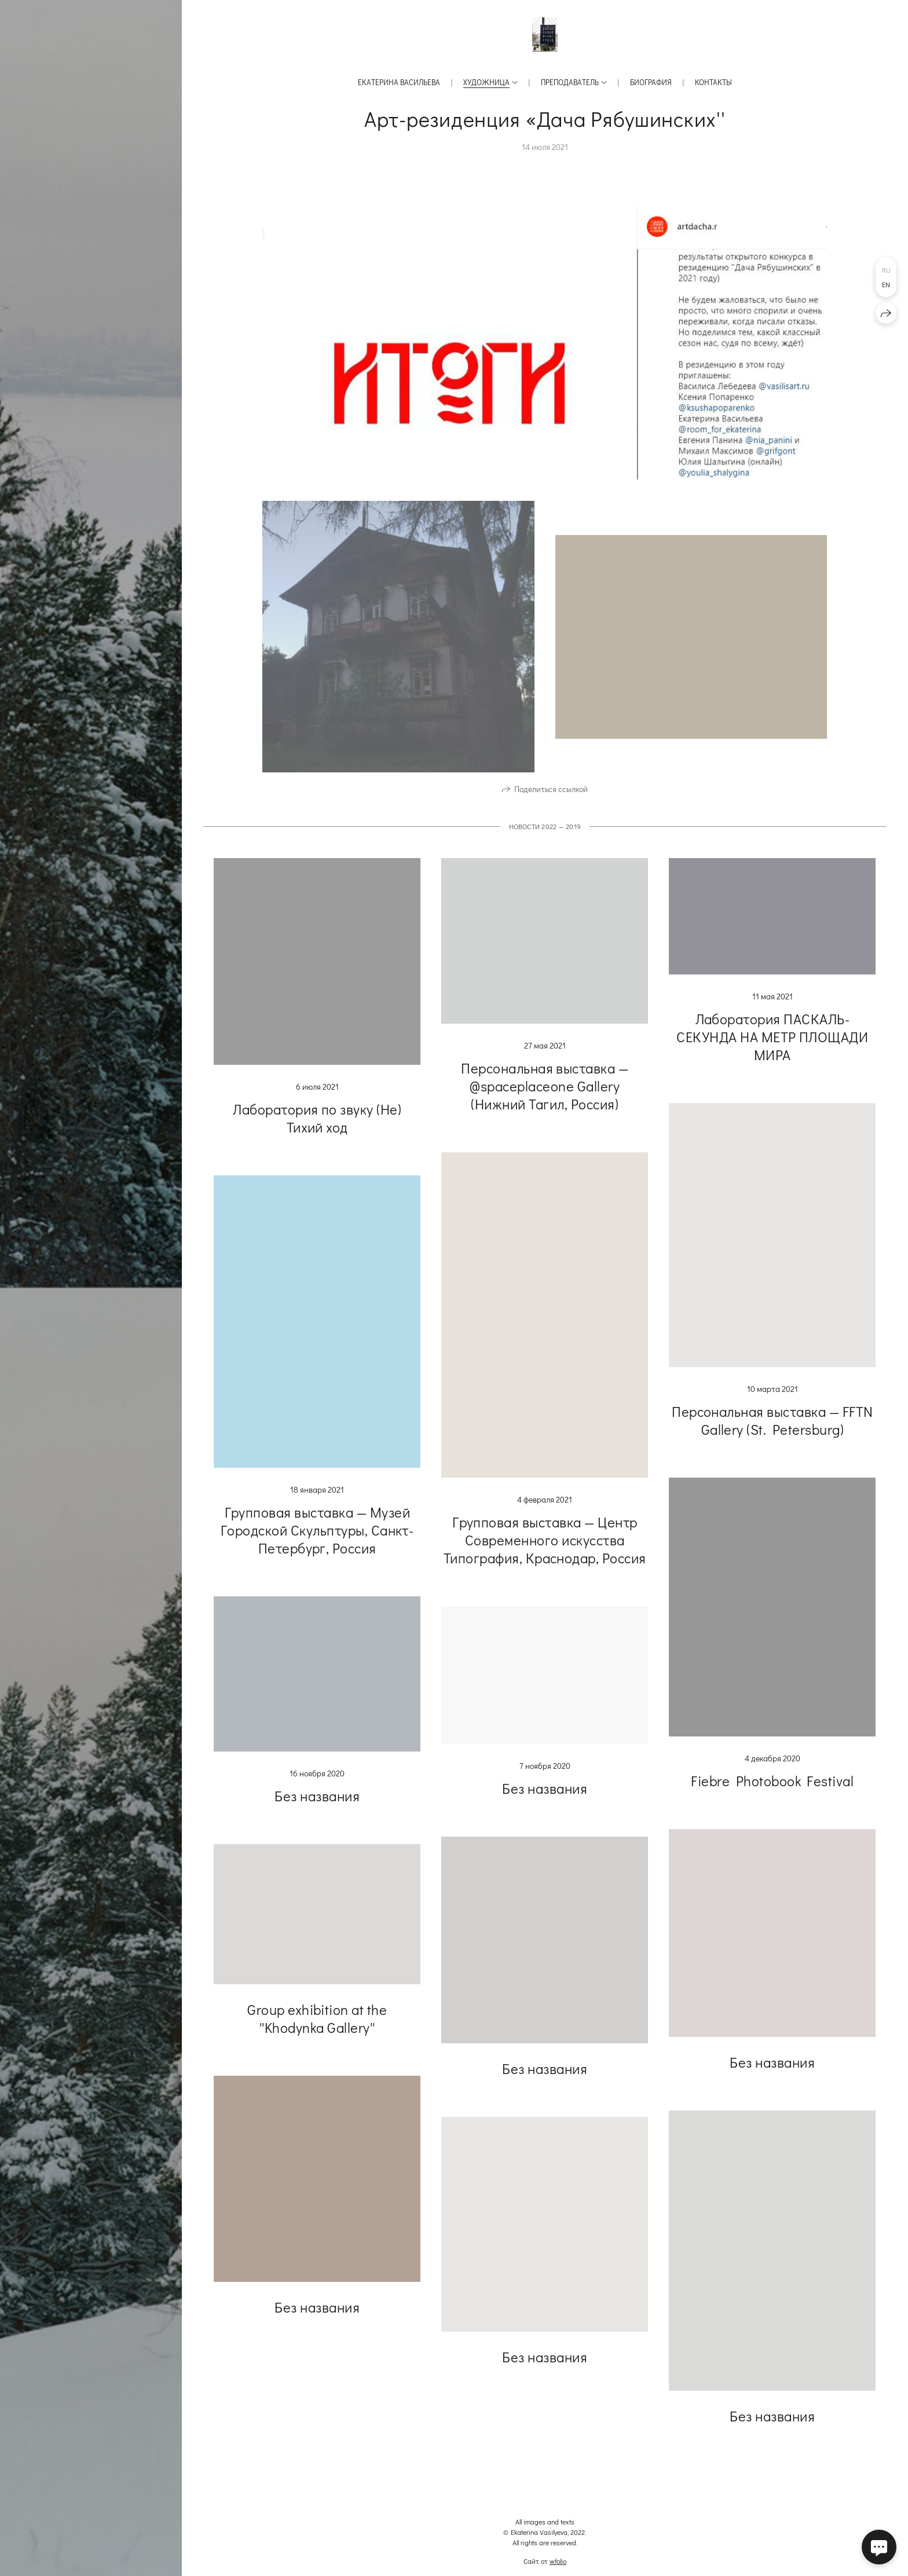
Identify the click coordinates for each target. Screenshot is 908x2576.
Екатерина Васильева (399, 82)
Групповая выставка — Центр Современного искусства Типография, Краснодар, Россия (545, 1554)
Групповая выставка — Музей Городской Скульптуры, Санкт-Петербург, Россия (317, 1544)
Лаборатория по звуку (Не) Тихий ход (317, 1132)
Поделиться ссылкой (551, 803)
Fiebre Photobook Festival (772, 1795)
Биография (651, 82)
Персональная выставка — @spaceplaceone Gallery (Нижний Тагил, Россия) (544, 1100)
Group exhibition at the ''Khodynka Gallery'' (317, 2032)
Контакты (713, 82)
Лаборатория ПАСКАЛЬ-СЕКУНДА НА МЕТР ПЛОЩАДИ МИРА (772, 1051)
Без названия (317, 1810)
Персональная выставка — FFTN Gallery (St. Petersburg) (772, 1435)
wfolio (558, 2561)
